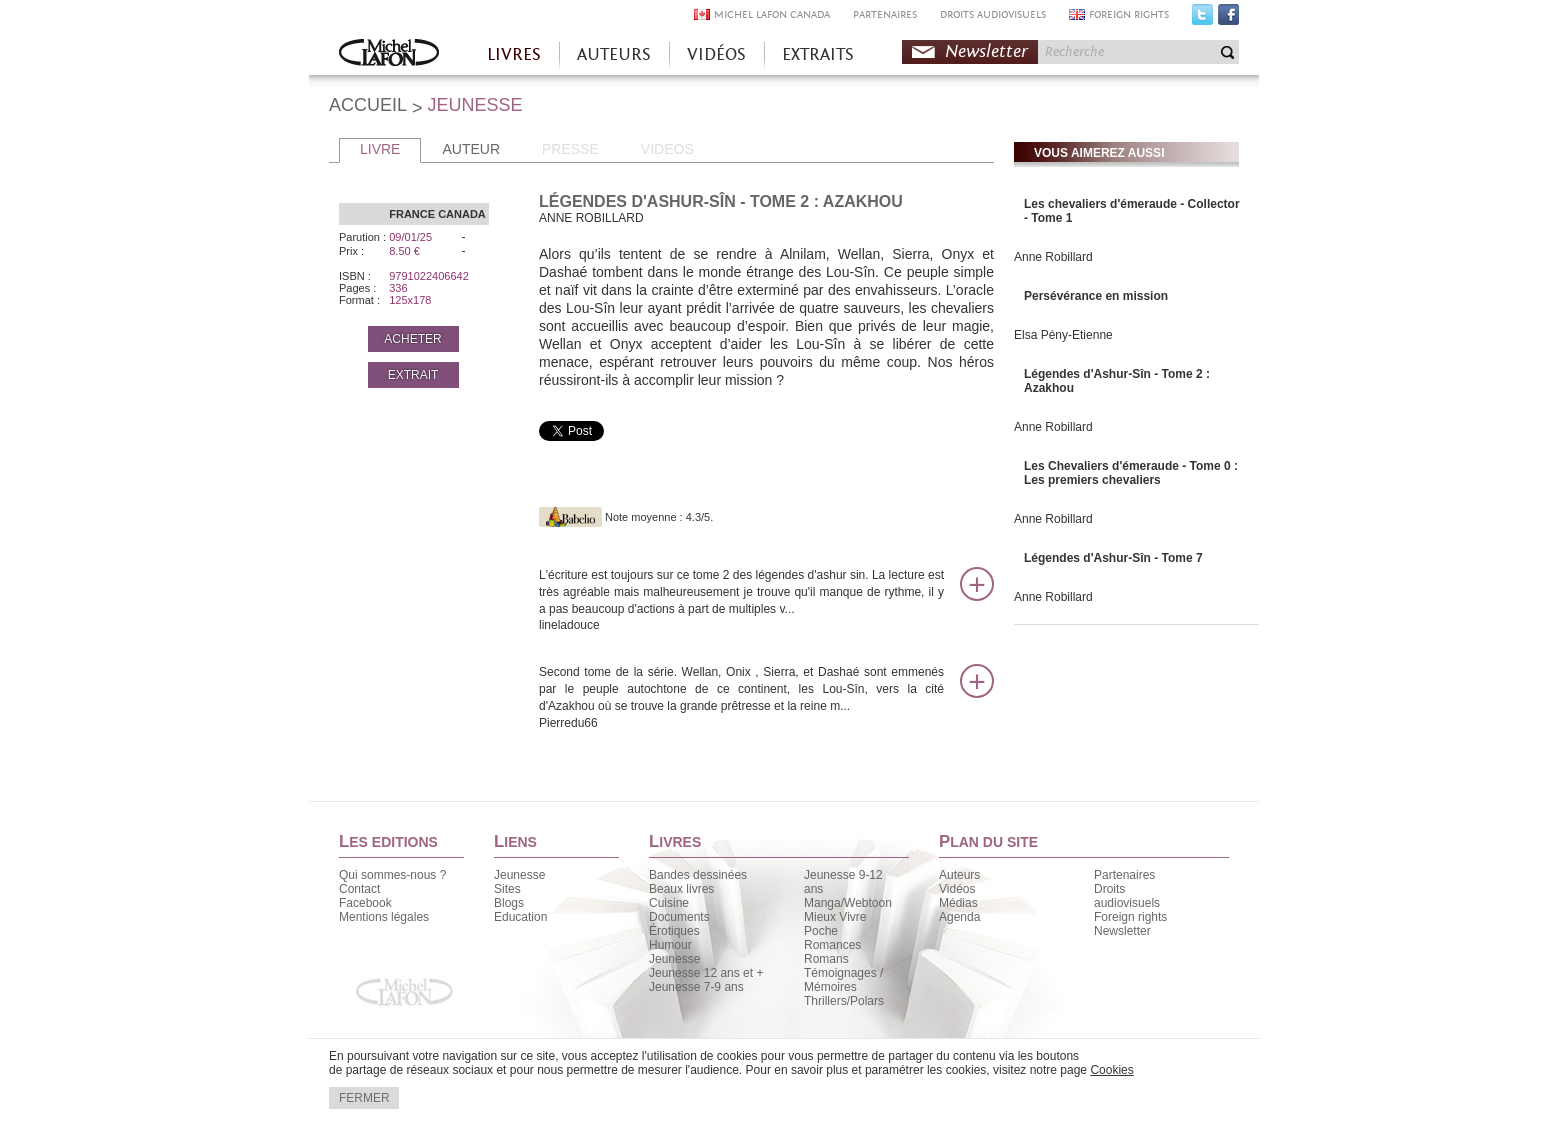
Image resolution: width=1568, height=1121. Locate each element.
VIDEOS (667, 149)
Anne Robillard (1053, 257)
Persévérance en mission (1096, 296)
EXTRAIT (413, 375)
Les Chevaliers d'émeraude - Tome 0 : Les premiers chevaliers (1131, 473)
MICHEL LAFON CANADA (772, 14)
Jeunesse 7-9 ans (696, 987)
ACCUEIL (368, 105)
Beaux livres (681, 889)
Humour (670, 945)
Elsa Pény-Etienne (1063, 335)
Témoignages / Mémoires (843, 980)
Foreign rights (1130, 917)
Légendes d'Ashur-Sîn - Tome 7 (1113, 558)
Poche (821, 931)
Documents (679, 917)
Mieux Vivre (835, 917)
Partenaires (1124, 875)
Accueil (389, 54)
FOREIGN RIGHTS (1129, 14)
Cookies (1111, 1070)
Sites (507, 889)
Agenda (959, 917)
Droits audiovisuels (1127, 896)
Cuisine (669, 903)
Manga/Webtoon (848, 903)
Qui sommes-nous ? (392, 875)
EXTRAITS (818, 54)
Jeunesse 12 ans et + (706, 973)
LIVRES (514, 54)
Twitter (1202, 19)
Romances (832, 945)
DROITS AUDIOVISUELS (993, 14)
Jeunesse (519, 875)
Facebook (1228, 19)
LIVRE (380, 149)
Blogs (509, 903)
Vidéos (957, 889)
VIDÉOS (716, 54)
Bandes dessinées (698, 875)
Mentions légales (384, 917)
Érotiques (674, 931)
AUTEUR (471, 149)
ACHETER (412, 339)
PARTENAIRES (885, 14)
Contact (359, 889)
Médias (958, 903)
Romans (826, 959)
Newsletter (986, 51)
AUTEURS (614, 54)
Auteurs (959, 875)
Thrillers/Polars (844, 1001)
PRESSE (570, 149)
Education (520, 917)
